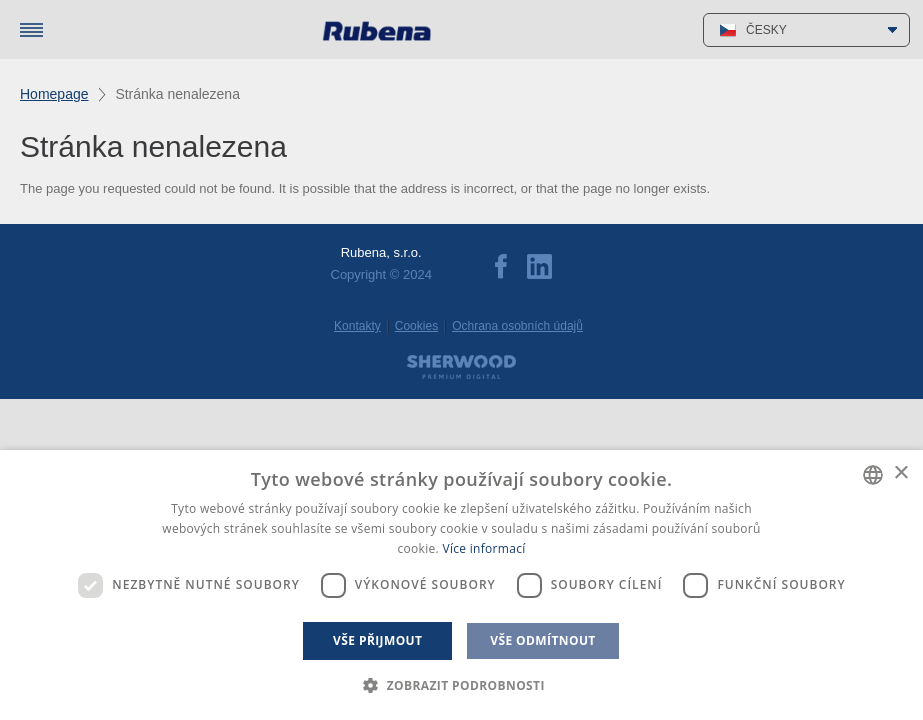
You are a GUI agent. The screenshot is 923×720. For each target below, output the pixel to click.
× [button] (900, 473)
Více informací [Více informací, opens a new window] (483, 548)
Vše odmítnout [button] (542, 640)
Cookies (416, 326)
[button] (461, 685)
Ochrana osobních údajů (517, 326)
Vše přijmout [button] (377, 640)
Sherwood (461, 367)
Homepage (54, 94)
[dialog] (461, 585)
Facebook (501, 266)
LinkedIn (539, 266)
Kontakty (357, 326)
